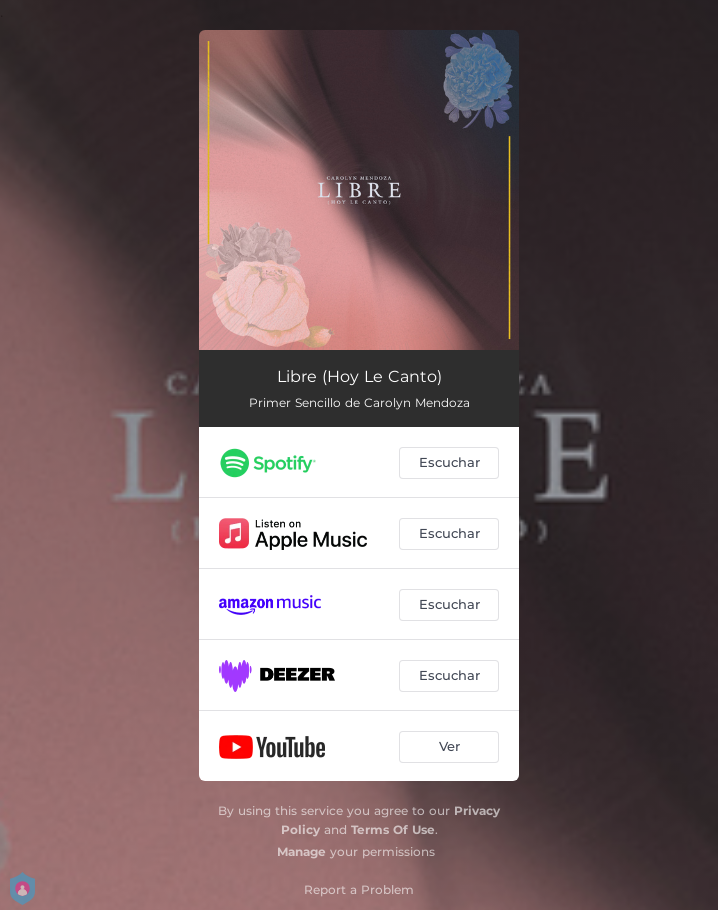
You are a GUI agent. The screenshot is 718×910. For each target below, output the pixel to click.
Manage (301, 851)
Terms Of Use (393, 829)
